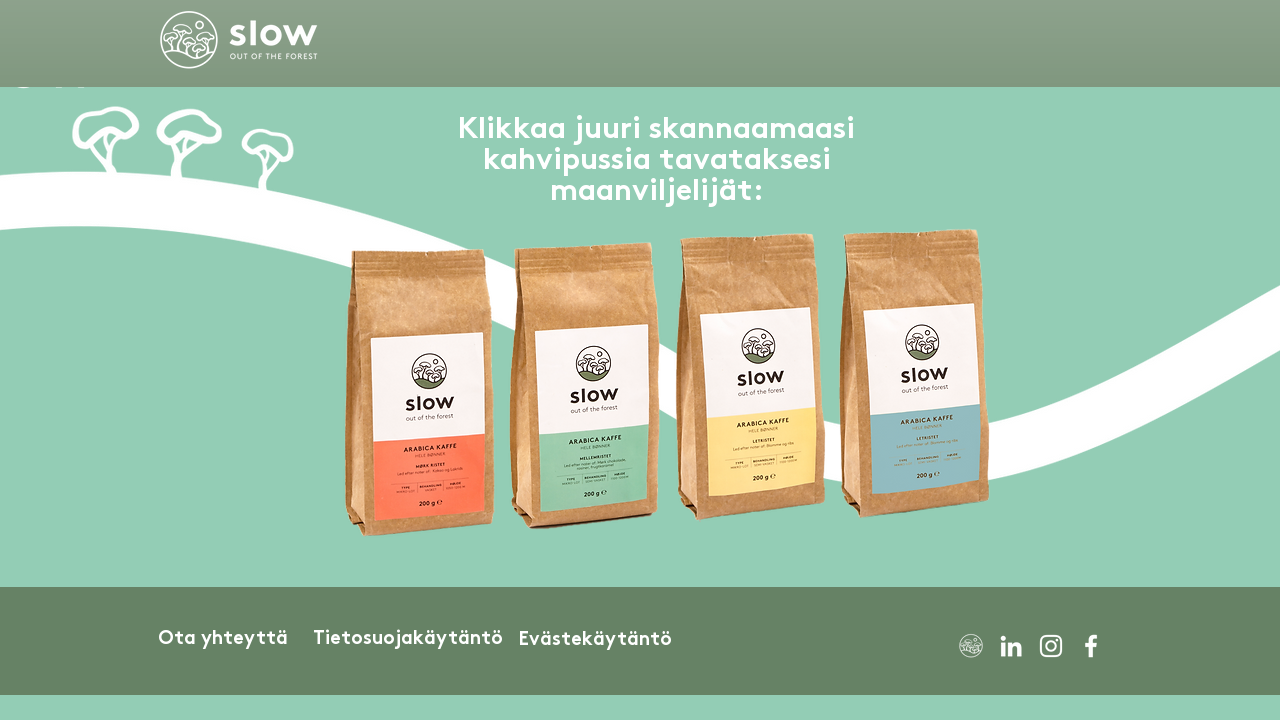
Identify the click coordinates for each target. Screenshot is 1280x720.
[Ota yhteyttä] (223, 640)
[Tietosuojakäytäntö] (408, 640)
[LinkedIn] (1011, 646)
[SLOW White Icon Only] (971, 646)
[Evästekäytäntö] (595, 641)
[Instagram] (1051, 646)
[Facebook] (1091, 646)
